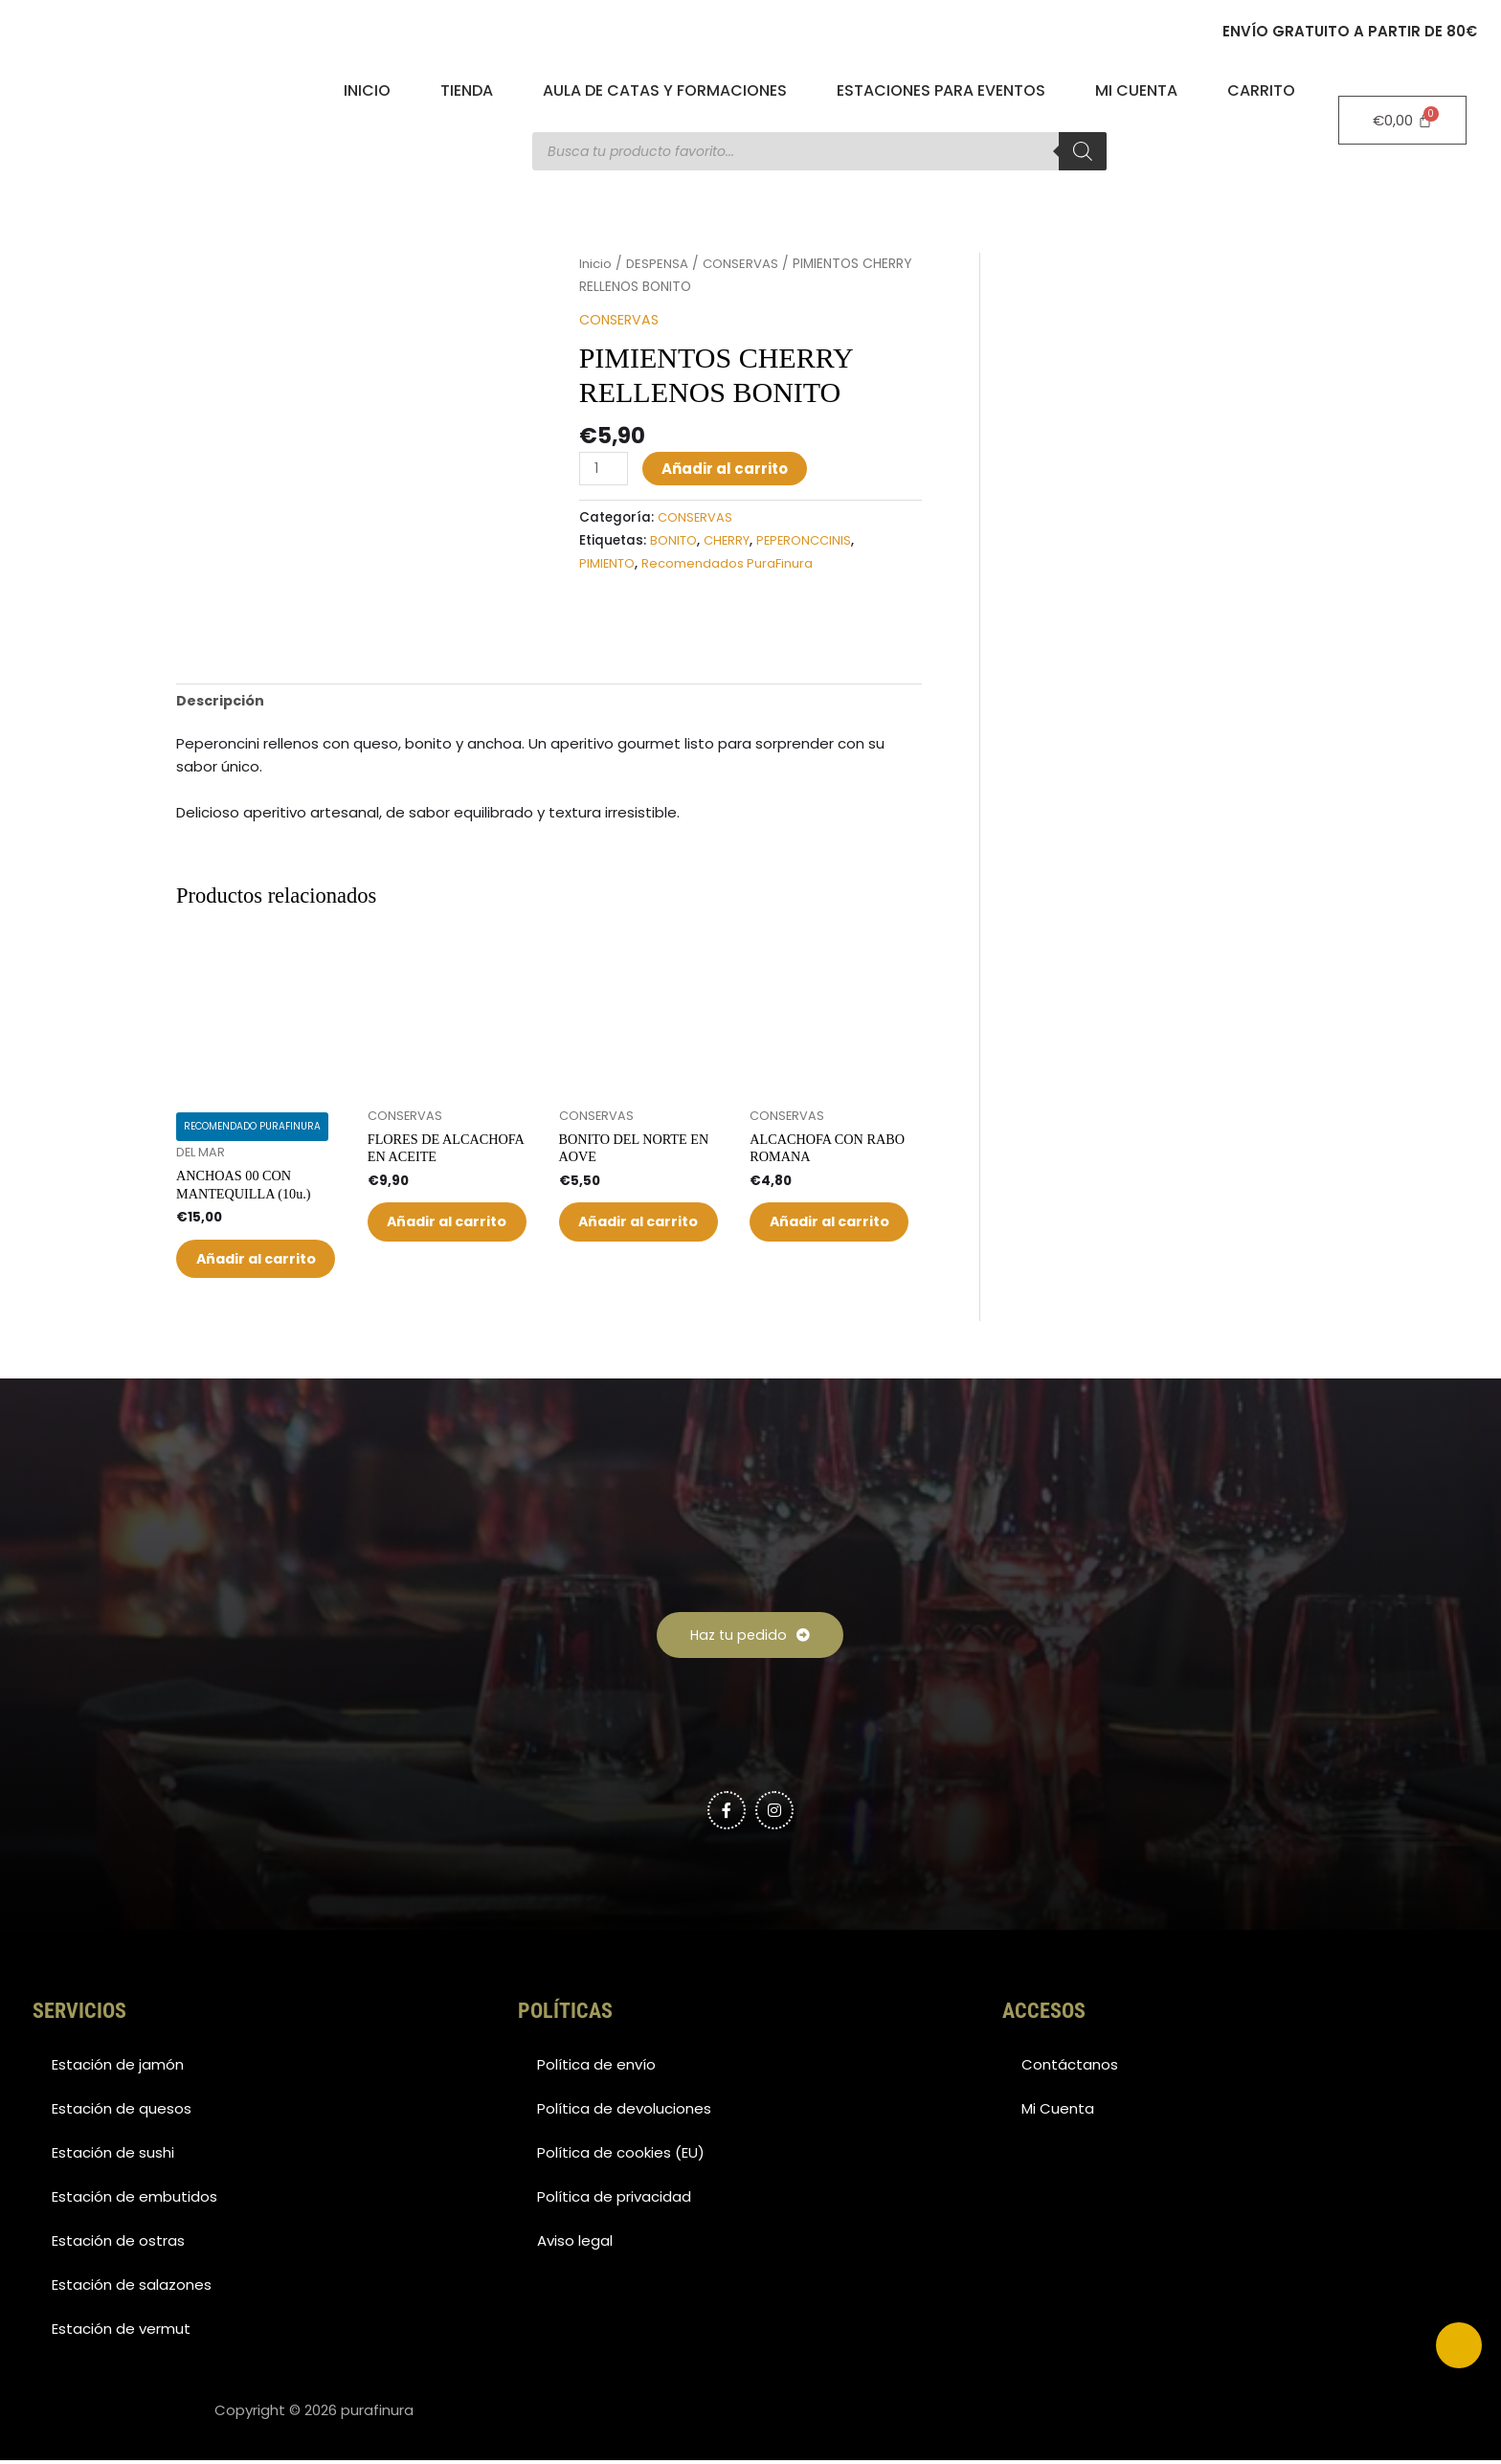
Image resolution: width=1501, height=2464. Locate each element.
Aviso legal (575, 2244)
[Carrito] (1402, 120)
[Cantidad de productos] (605, 467)
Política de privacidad (614, 2200)
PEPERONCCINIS (809, 540)
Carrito (1261, 90)
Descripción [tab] (222, 661)
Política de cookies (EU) (621, 2156)
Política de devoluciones (624, 2112)
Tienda (466, 90)
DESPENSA (659, 264)
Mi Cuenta (1136, 90)
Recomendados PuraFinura (730, 563)
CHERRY (729, 540)
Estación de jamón (118, 2068)
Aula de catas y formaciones (665, 90)
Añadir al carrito (727, 468)
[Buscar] (1083, 151)
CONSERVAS (744, 264)
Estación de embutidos (134, 2200)
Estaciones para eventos (941, 90)
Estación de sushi (113, 2156)
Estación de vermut (121, 2332)
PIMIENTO (608, 563)
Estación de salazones (132, 2288)
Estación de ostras (118, 2244)
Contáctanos (1069, 2068)
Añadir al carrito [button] (245, 1241)
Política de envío (596, 2068)
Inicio (367, 90)
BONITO (674, 540)
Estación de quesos (121, 2112)
